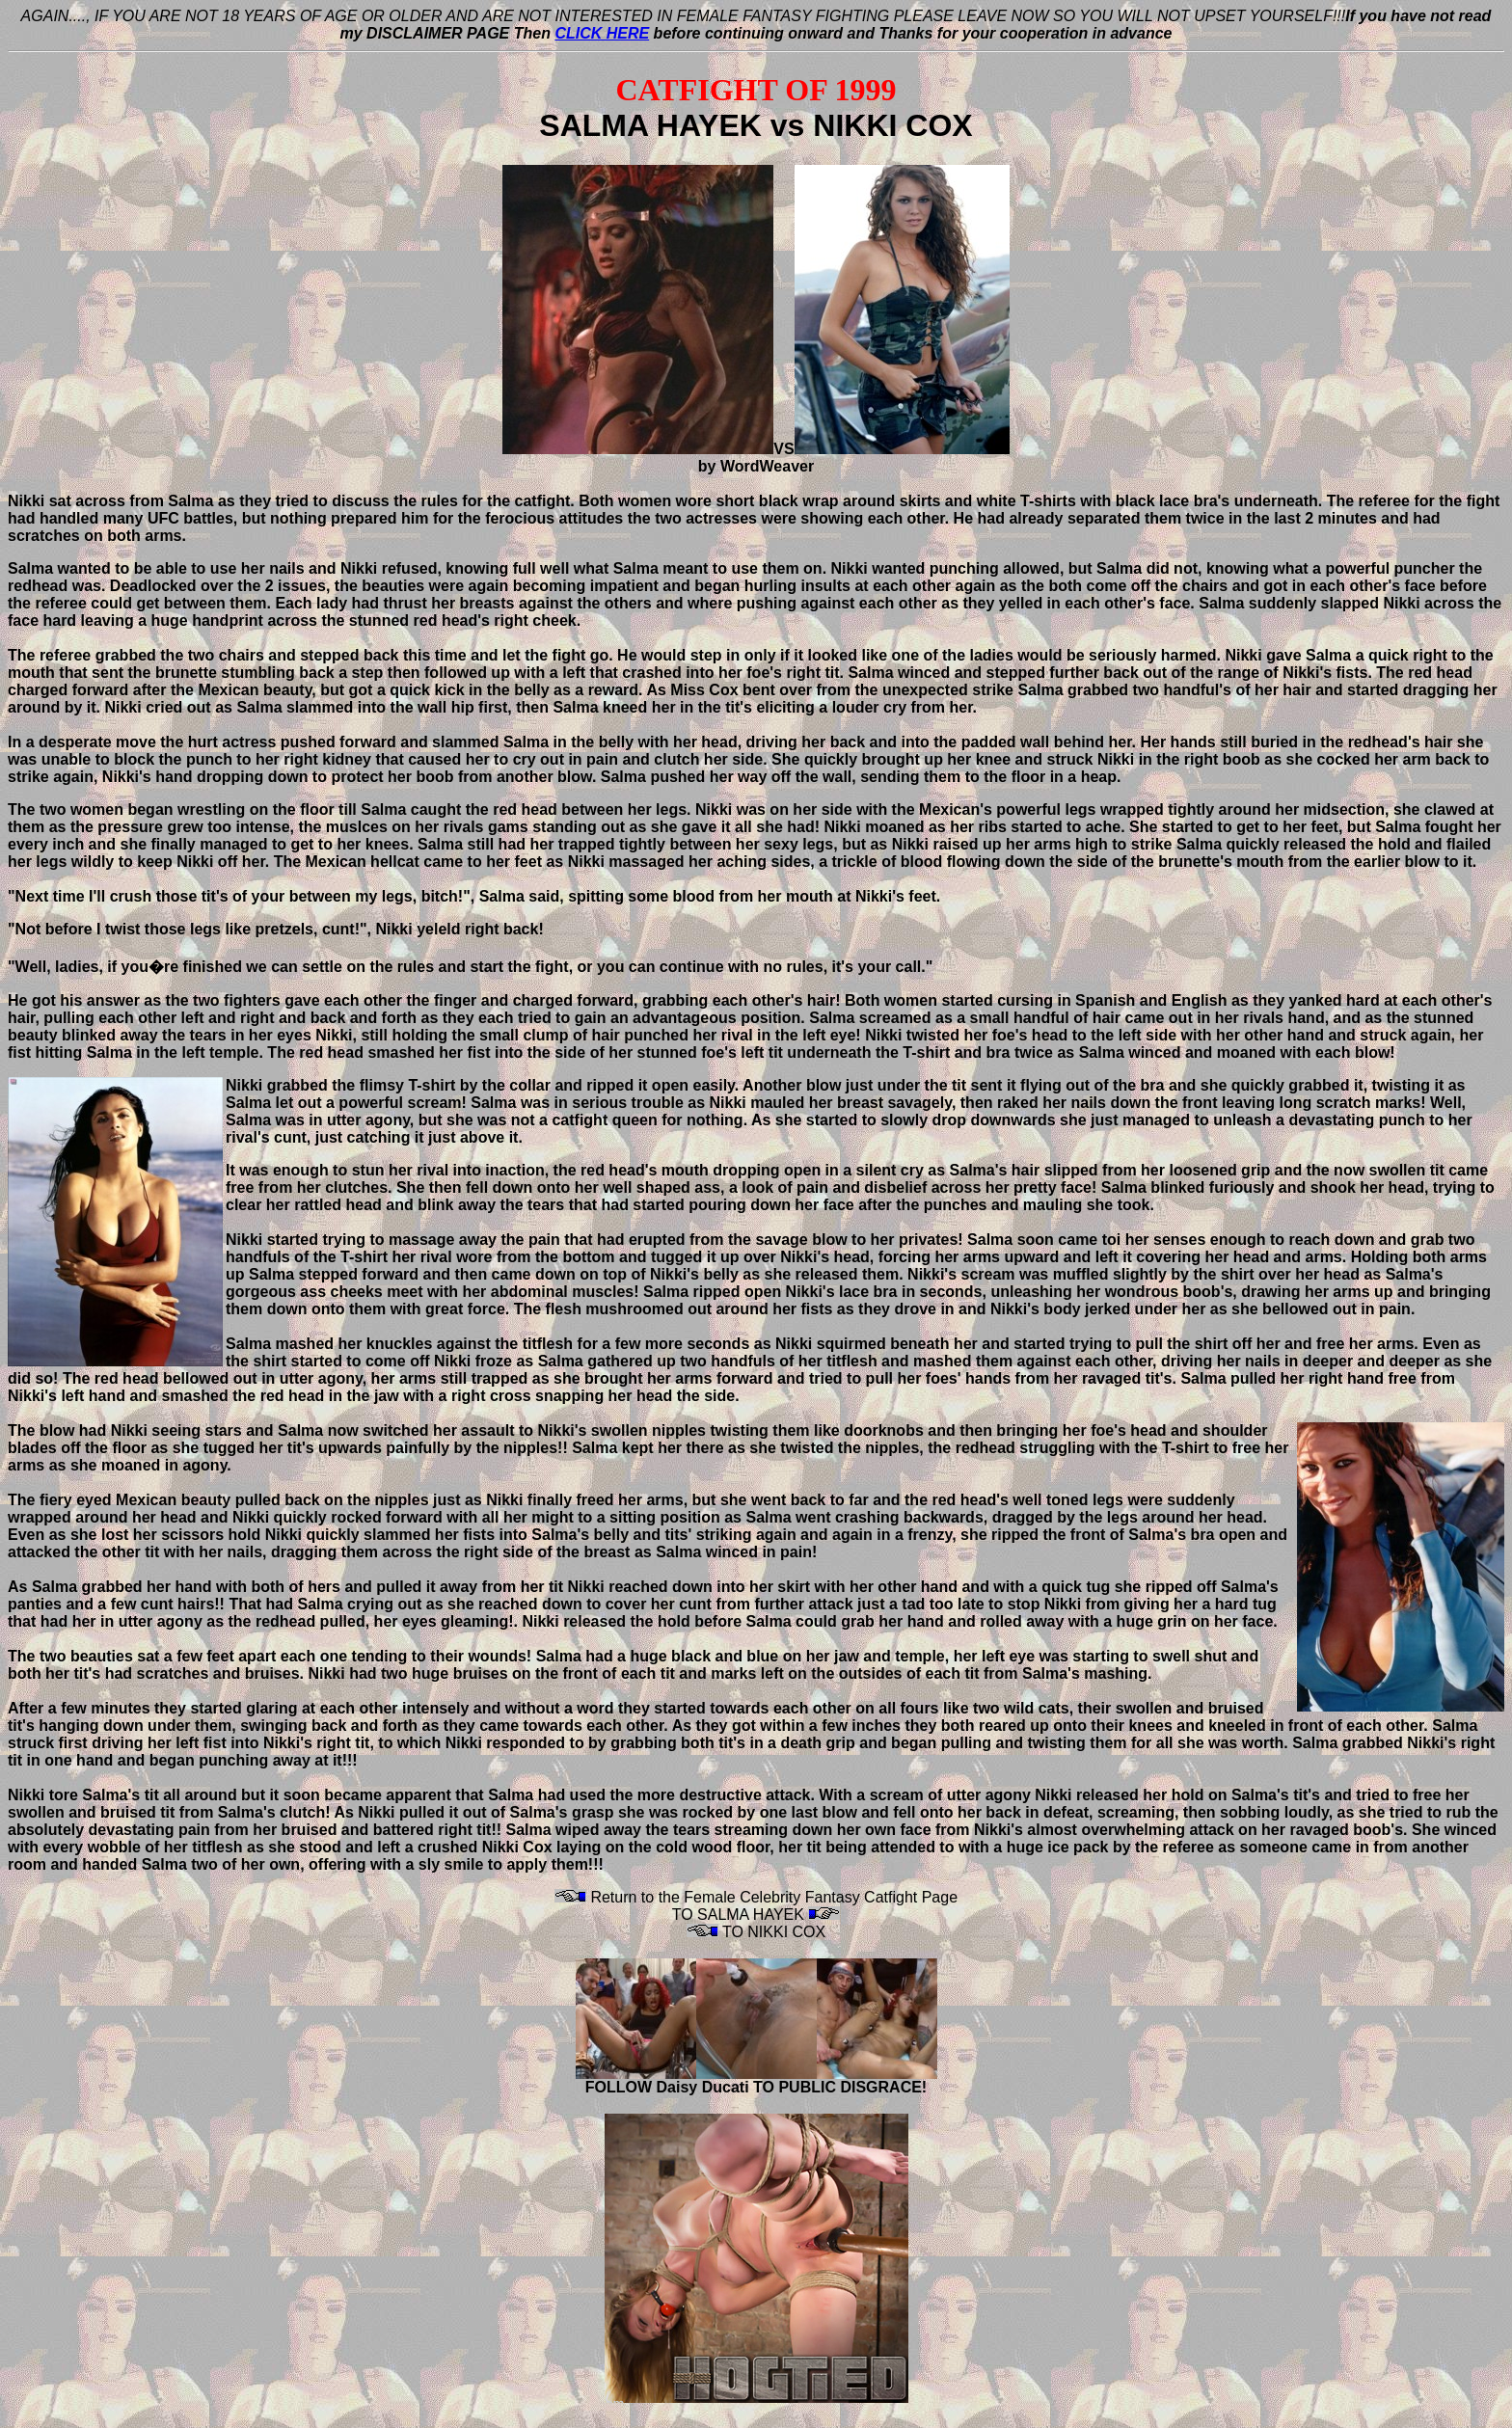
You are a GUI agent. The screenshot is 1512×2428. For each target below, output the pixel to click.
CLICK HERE (601, 33)
